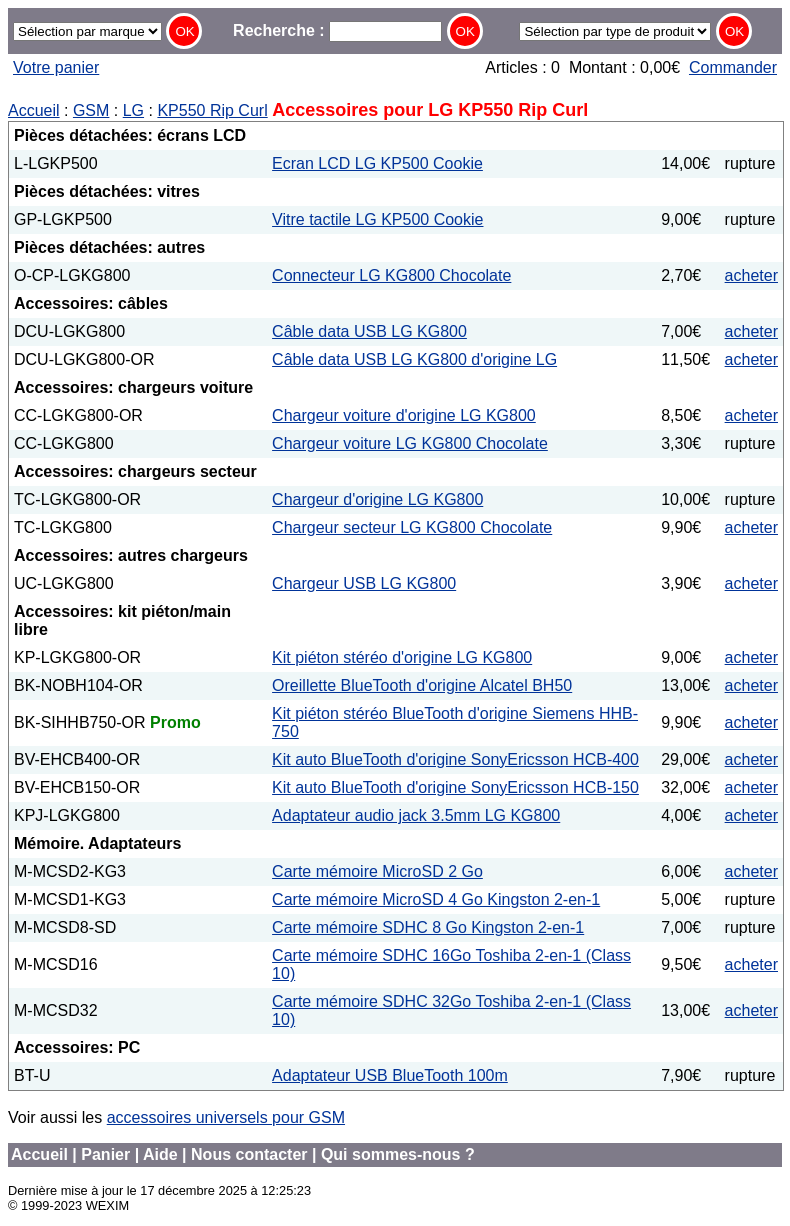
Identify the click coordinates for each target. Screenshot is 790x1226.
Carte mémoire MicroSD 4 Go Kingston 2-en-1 (436, 899)
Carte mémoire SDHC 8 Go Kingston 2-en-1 (428, 927)
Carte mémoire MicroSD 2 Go (377, 871)
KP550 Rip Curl (212, 110)
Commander (733, 67)
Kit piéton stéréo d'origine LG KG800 (402, 657)
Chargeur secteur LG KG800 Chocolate (412, 527)
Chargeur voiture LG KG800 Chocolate (410, 443)
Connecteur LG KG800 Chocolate (391, 275)
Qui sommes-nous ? (398, 1154)
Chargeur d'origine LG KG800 (377, 499)
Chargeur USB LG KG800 (364, 583)
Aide (160, 1154)
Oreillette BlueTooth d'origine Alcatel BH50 (422, 685)
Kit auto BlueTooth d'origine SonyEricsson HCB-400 (455, 759)
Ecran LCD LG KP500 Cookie (377, 163)
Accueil (34, 110)
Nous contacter (249, 1154)
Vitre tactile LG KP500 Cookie (377, 219)
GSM (91, 110)
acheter (751, 275)
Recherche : (337, 30)
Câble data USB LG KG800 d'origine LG (414, 359)
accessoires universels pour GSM (226, 1117)
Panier (105, 1154)
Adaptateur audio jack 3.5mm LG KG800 (416, 815)
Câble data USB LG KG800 (369, 331)
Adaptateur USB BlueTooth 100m (390, 1075)
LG (133, 110)
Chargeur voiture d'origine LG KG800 (404, 415)
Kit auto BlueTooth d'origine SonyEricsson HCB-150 (455, 787)
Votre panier (56, 67)
